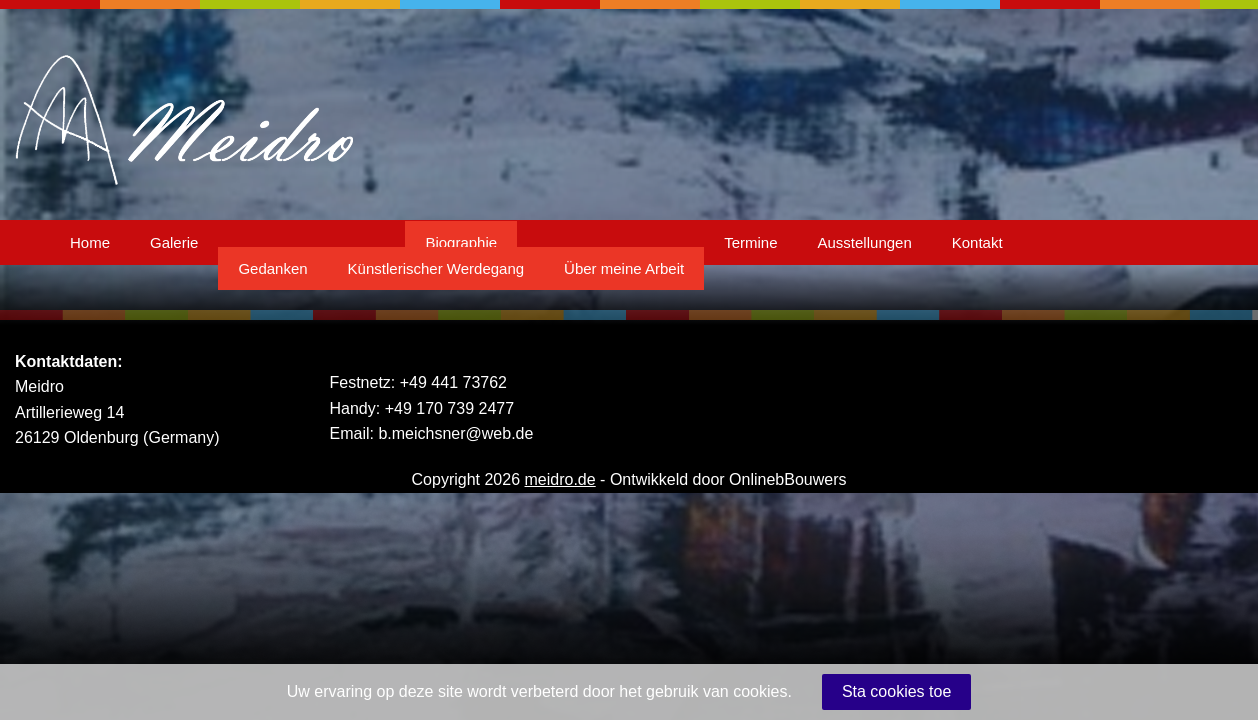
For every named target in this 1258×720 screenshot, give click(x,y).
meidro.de (560, 479)
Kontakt (977, 242)
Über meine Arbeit (624, 268)
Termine (750, 242)
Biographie (461, 242)
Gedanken (272, 268)
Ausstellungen (865, 242)
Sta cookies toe (896, 691)
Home (90, 242)
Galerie (174, 242)
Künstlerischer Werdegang (436, 268)
